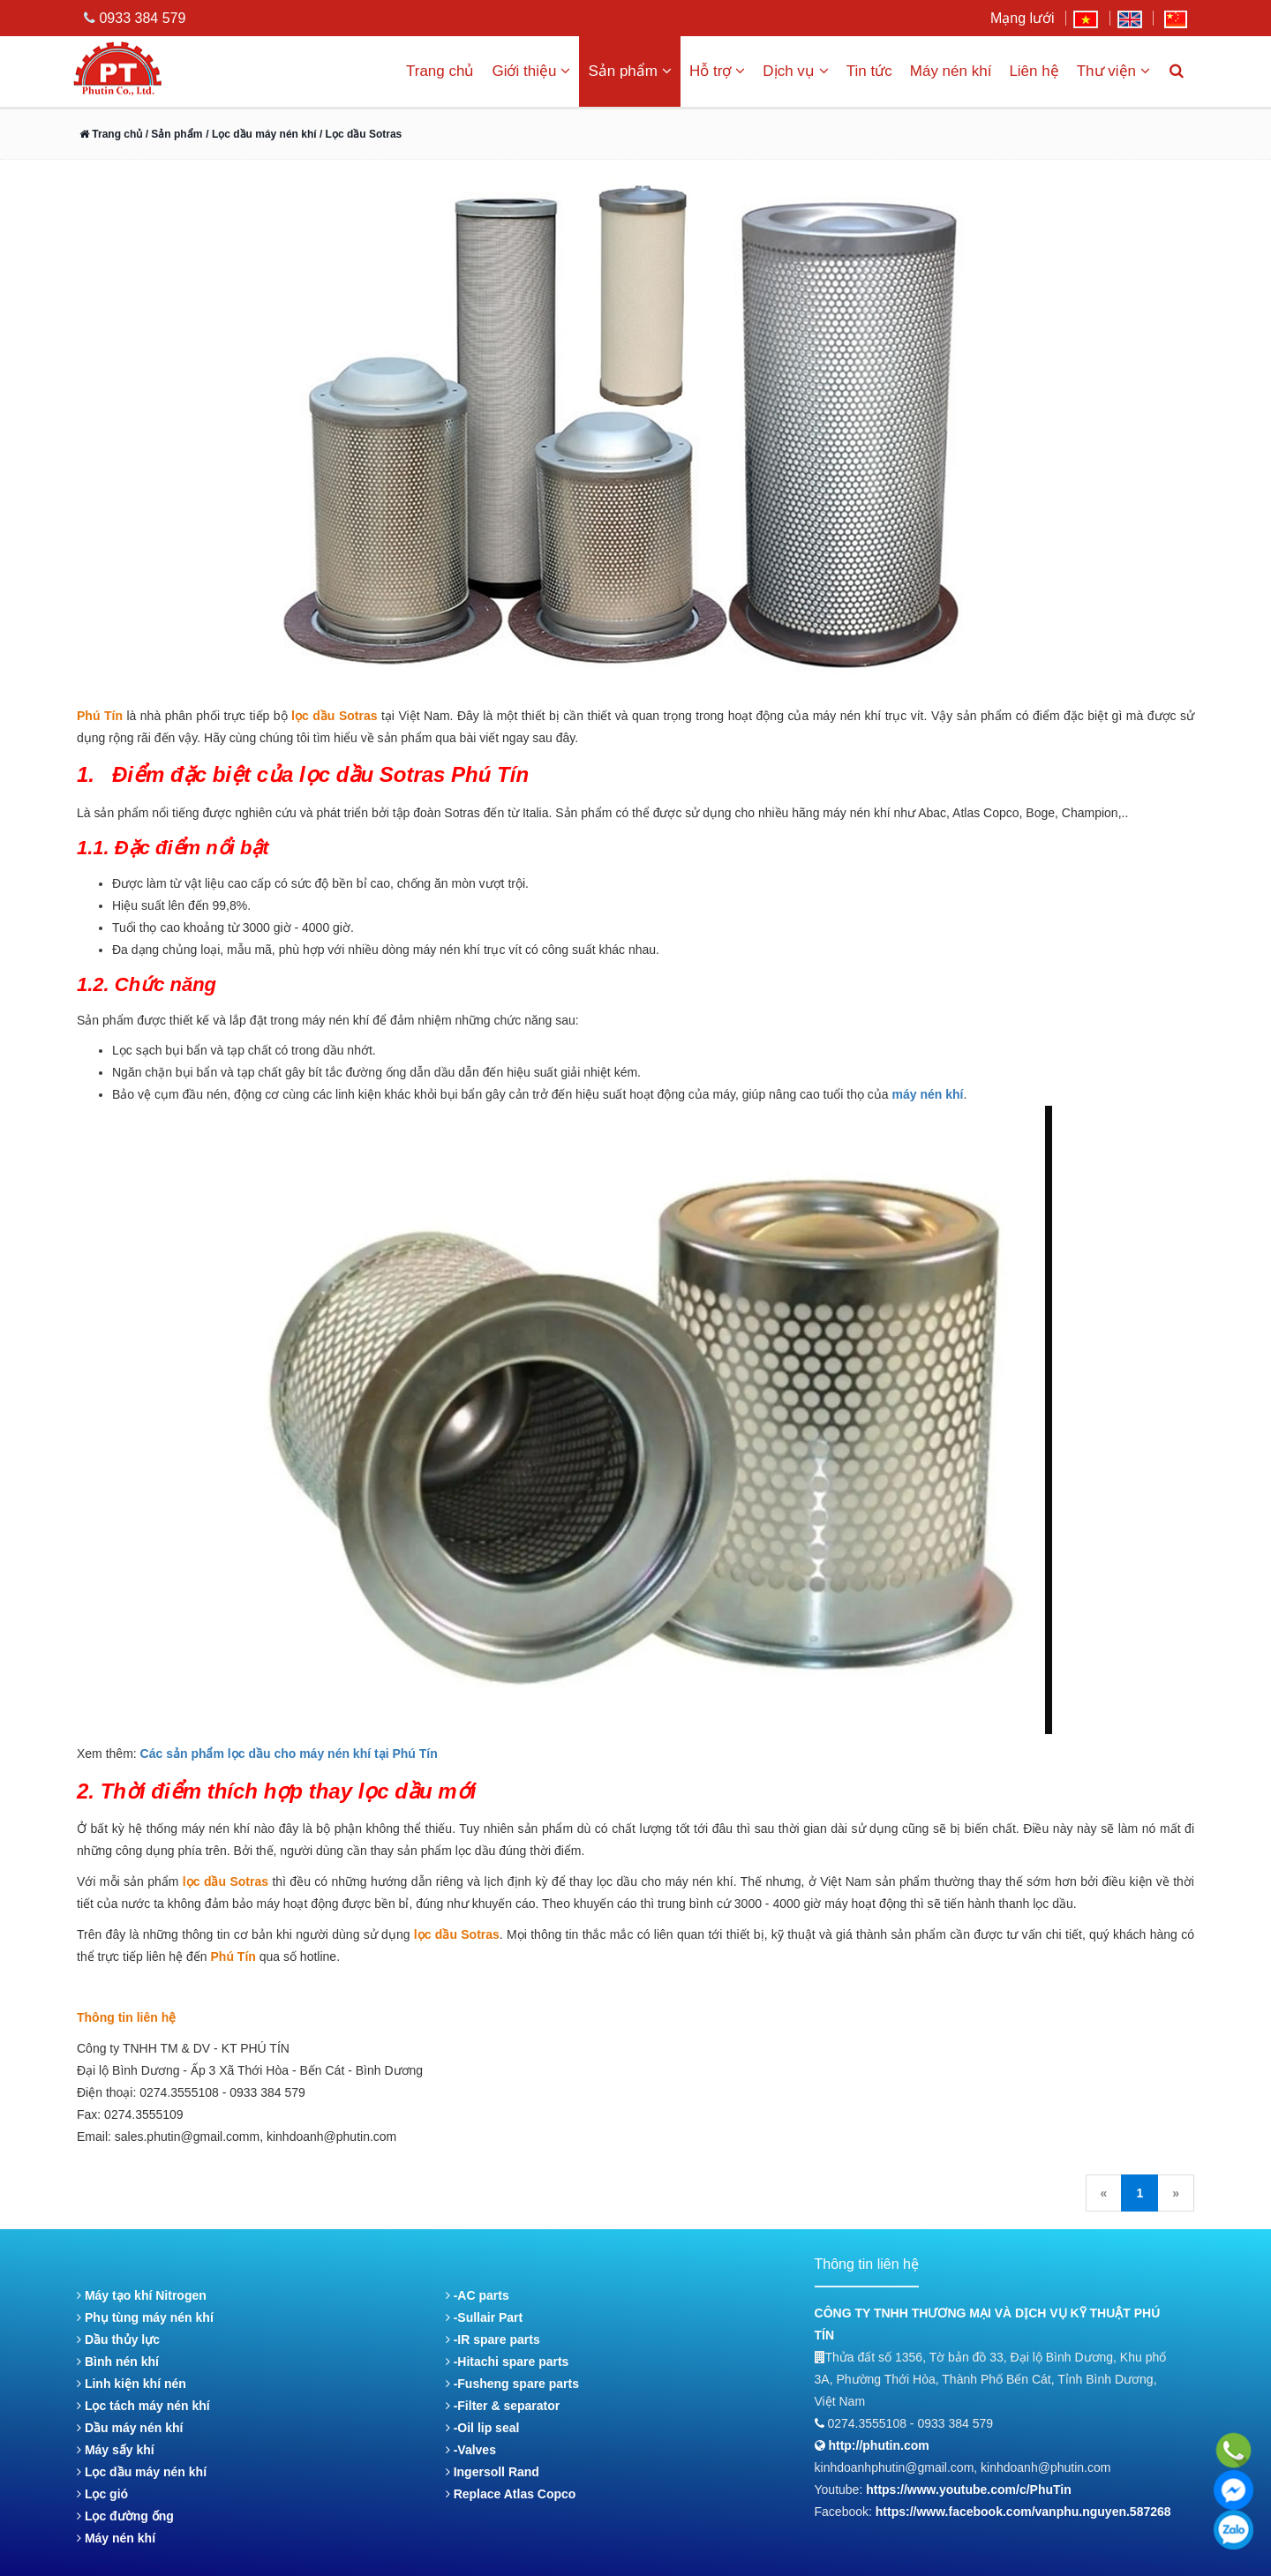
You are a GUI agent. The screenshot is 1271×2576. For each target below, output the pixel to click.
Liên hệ (1033, 71)
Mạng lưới (1022, 18)
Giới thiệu (531, 71)
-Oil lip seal (483, 2428)
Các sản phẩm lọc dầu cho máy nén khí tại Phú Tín (289, 1753)
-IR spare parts (493, 2339)
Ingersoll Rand (492, 2472)
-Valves (471, 2450)
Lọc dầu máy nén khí (142, 2472)
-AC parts (477, 2295)
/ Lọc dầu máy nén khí (263, 134)
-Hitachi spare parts (507, 2361)
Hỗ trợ (717, 71)
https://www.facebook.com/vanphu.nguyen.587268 (1023, 2512)
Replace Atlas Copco (511, 2494)
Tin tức (869, 71)
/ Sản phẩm (172, 134)
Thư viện (1113, 71)
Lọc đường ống (125, 2516)
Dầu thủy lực (118, 2339)
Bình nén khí (118, 2361)
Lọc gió (102, 2494)
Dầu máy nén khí (130, 2428)
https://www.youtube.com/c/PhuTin (969, 2489)
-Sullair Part (484, 2317)
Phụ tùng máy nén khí (145, 2317)
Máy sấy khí (115, 2450)
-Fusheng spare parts (512, 2384)
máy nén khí (928, 1094)
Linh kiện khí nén (131, 2384)
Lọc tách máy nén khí (143, 2406)
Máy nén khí (951, 71)
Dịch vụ (795, 71)
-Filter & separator (503, 2406)
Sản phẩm (630, 71)
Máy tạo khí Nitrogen (142, 2295)
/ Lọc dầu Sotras (361, 134)
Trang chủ (440, 71)
